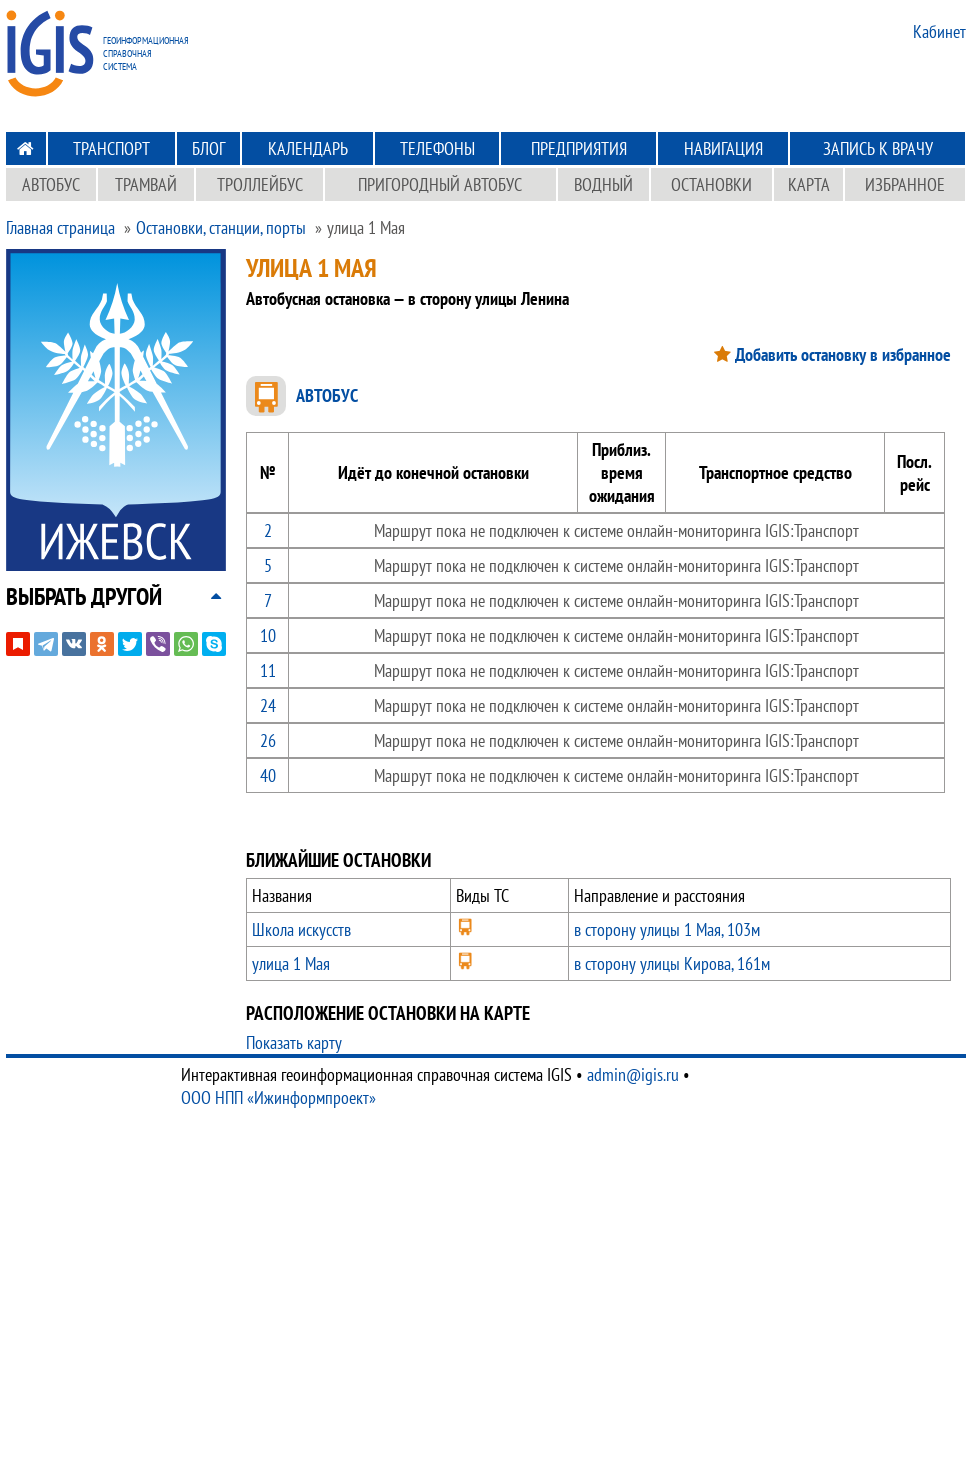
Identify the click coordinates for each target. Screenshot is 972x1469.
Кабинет (939, 31)
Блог (208, 148)
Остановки (711, 184)
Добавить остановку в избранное (843, 354)
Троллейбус (260, 184)
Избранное (905, 184)
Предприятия (579, 148)
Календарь (308, 148)
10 (268, 635)
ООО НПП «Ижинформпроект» (278, 1097)
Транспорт (111, 148)
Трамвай (146, 184)
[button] (84, 596)
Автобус (51, 184)
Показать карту (294, 1042)
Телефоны (437, 148)
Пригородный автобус (440, 184)
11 (268, 670)
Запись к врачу (878, 148)
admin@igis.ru (633, 1074)
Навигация (723, 148)
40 (268, 775)
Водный (603, 184)
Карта (809, 184)
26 (268, 740)
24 (268, 705)
